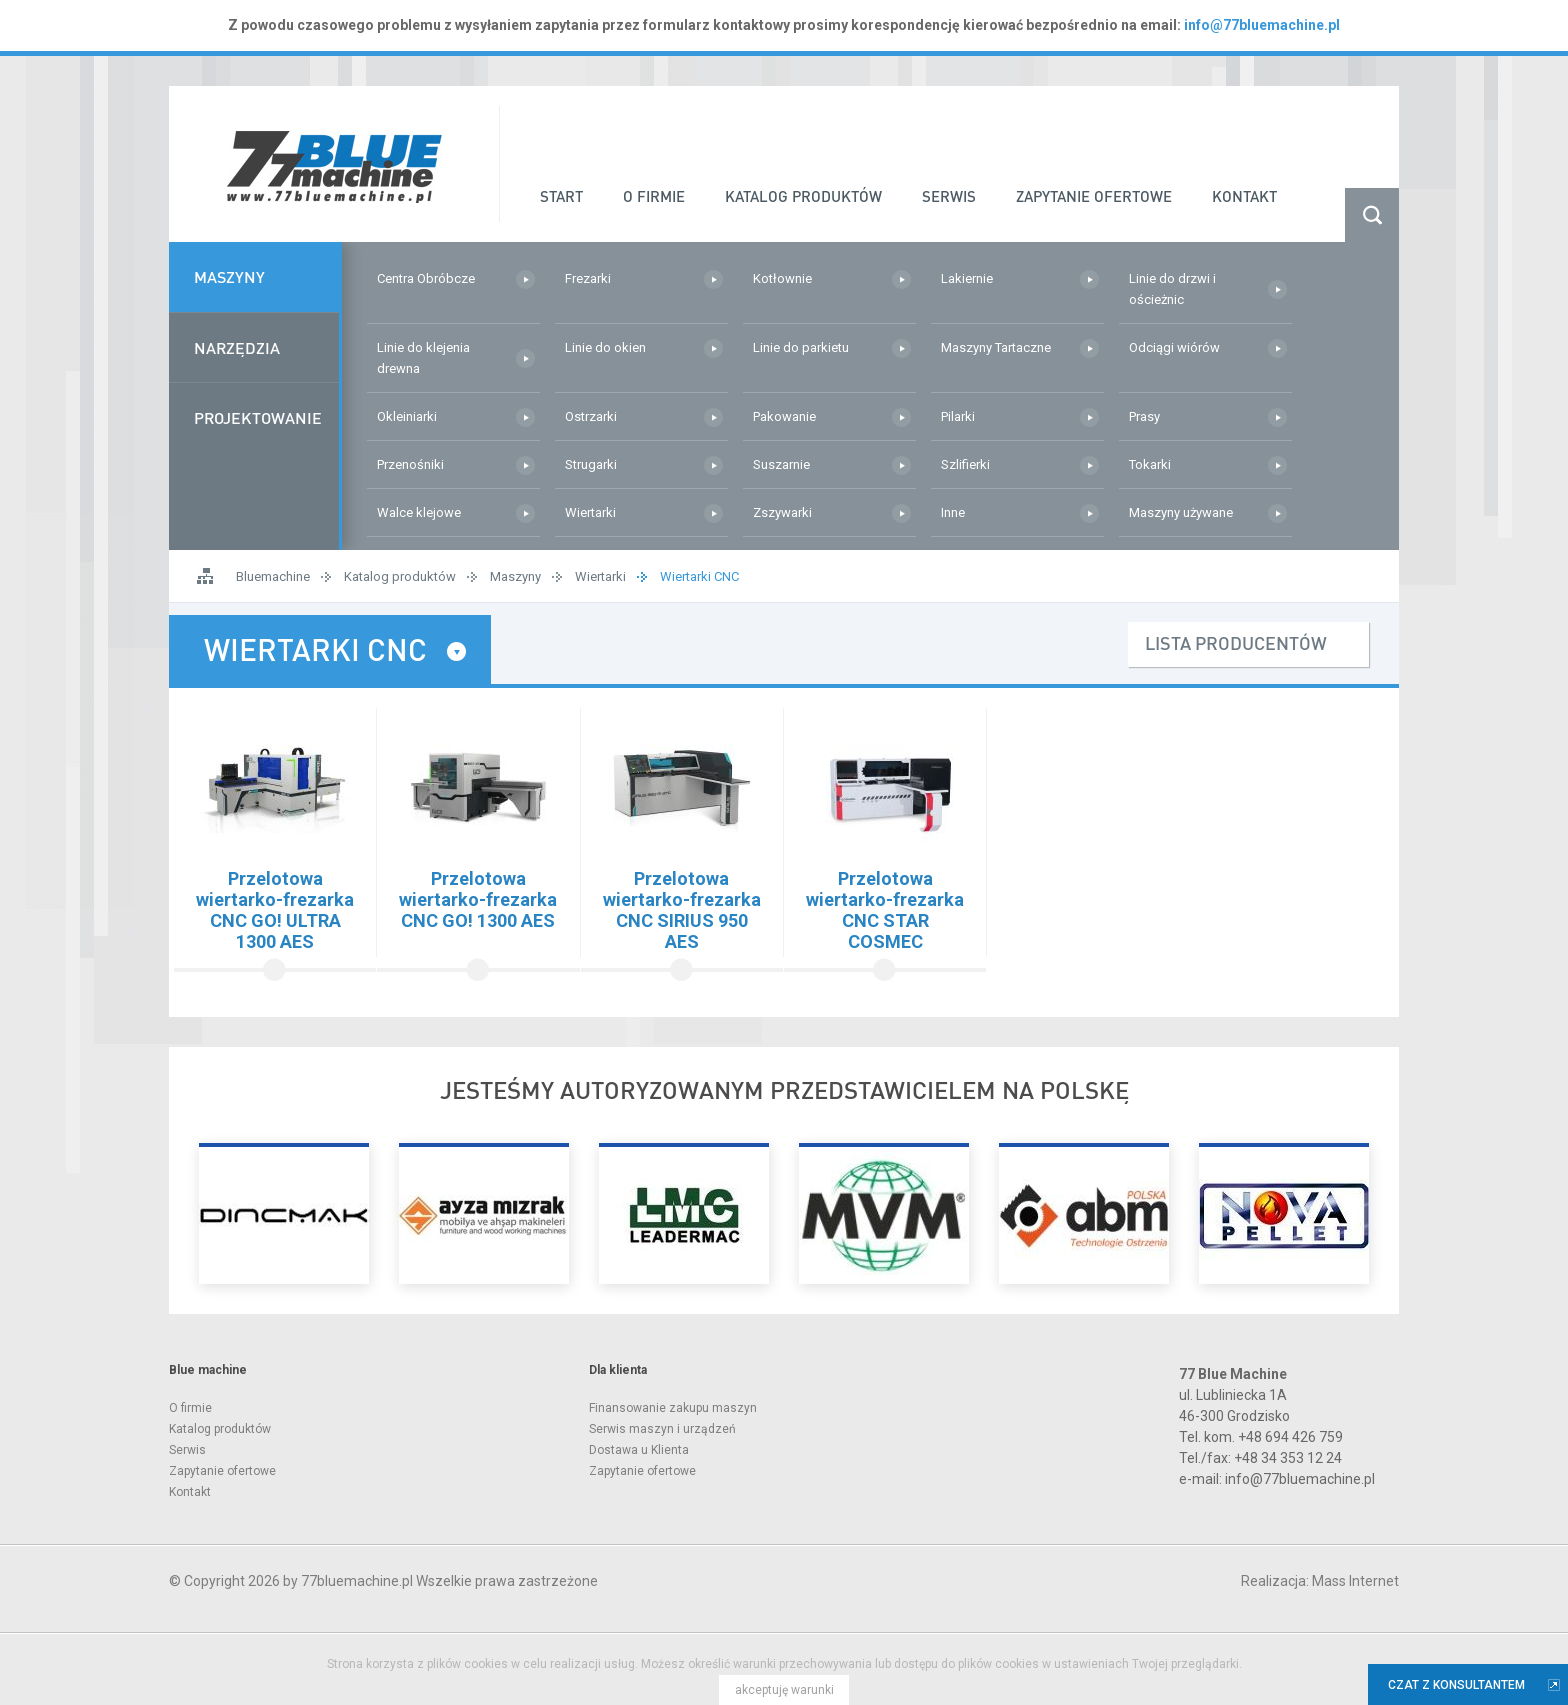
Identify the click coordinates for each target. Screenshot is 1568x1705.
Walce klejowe (419, 512)
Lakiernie (967, 278)
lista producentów (1236, 642)
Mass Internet (1355, 1581)
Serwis (187, 1450)
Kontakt (190, 1492)
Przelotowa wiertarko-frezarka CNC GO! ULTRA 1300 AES (275, 910)
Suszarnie (781, 464)
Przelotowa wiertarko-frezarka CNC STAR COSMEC (885, 910)
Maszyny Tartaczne (996, 347)
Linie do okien (605, 347)
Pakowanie (784, 416)
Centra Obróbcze (426, 278)
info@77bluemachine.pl (1262, 25)
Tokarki (1150, 464)
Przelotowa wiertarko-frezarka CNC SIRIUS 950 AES (682, 910)
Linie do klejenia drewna (423, 358)
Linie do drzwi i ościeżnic (1172, 289)
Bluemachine (273, 576)
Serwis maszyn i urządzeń (662, 1429)
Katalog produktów (400, 576)
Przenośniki (410, 464)
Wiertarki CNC (699, 576)
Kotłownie (782, 278)
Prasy (1144, 416)
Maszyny (229, 277)
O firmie (190, 1408)
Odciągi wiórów (1174, 347)
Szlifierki (965, 464)
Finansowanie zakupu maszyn (673, 1408)
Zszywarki (782, 512)
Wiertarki (590, 512)
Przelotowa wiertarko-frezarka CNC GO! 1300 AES (478, 899)
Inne (953, 512)
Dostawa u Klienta (639, 1450)
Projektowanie (258, 421)
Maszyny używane (1181, 512)
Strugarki (591, 464)
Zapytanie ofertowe (222, 1471)
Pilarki (958, 416)
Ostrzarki (591, 416)
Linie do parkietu (801, 347)
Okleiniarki (407, 416)
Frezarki (588, 278)
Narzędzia (237, 349)
